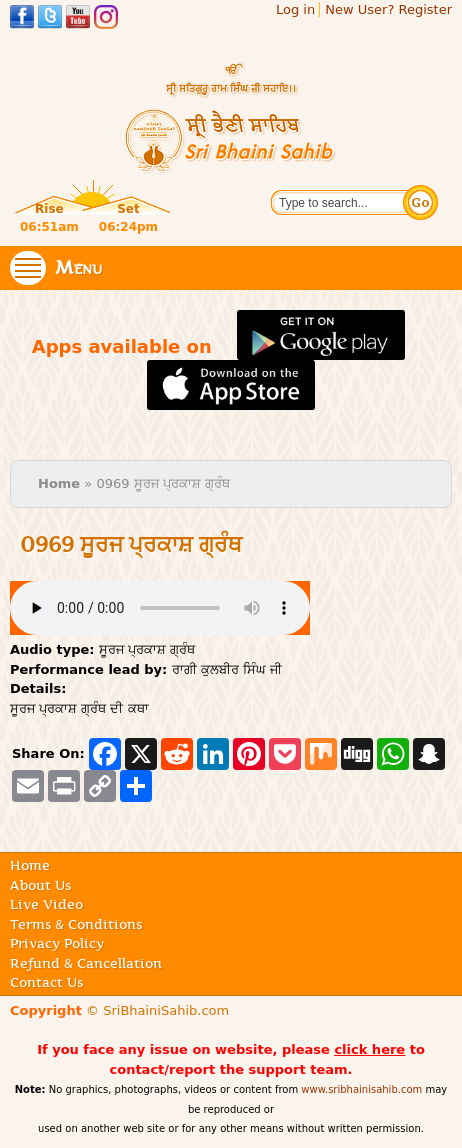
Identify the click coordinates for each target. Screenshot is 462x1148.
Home (59, 483)
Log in (295, 9)
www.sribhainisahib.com (361, 1089)
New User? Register (388, 9)
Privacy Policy (57, 943)
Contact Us (46, 982)
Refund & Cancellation (86, 963)
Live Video (46, 904)
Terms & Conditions (76, 924)
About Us (40, 885)
